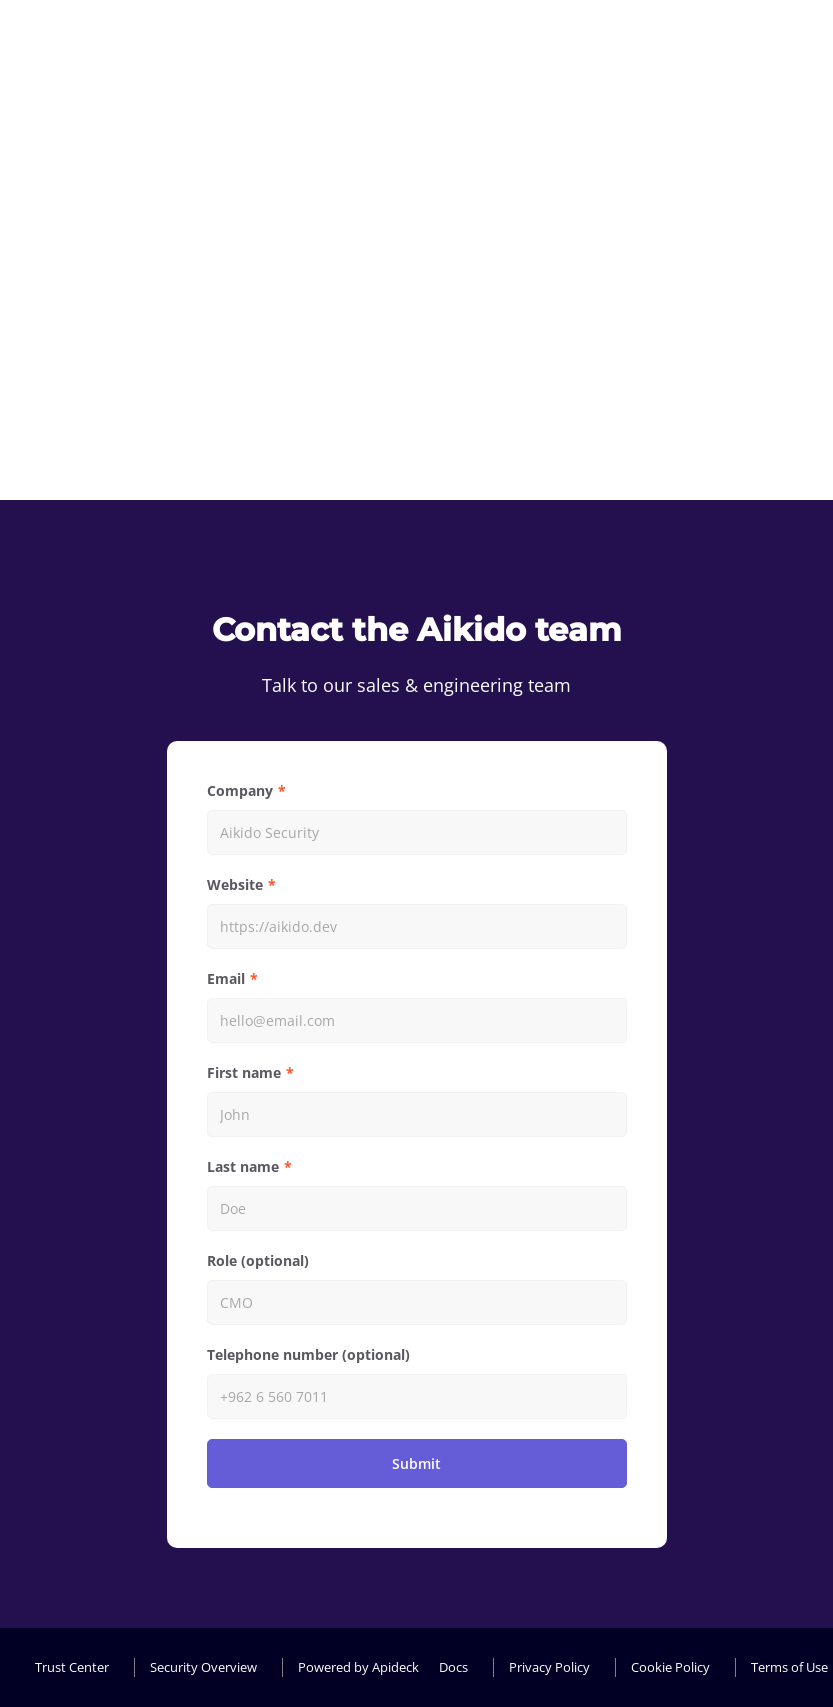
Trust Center (72, 1667)
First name (244, 1072)
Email (226, 978)
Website (235, 884)
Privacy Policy (549, 1667)
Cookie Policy (670, 1667)
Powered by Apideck (358, 1667)
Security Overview (203, 1667)
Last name (243, 1166)
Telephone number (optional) (308, 1354)
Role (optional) (258, 1260)
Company (240, 790)
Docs (453, 1667)
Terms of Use (789, 1667)
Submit (416, 1463)
